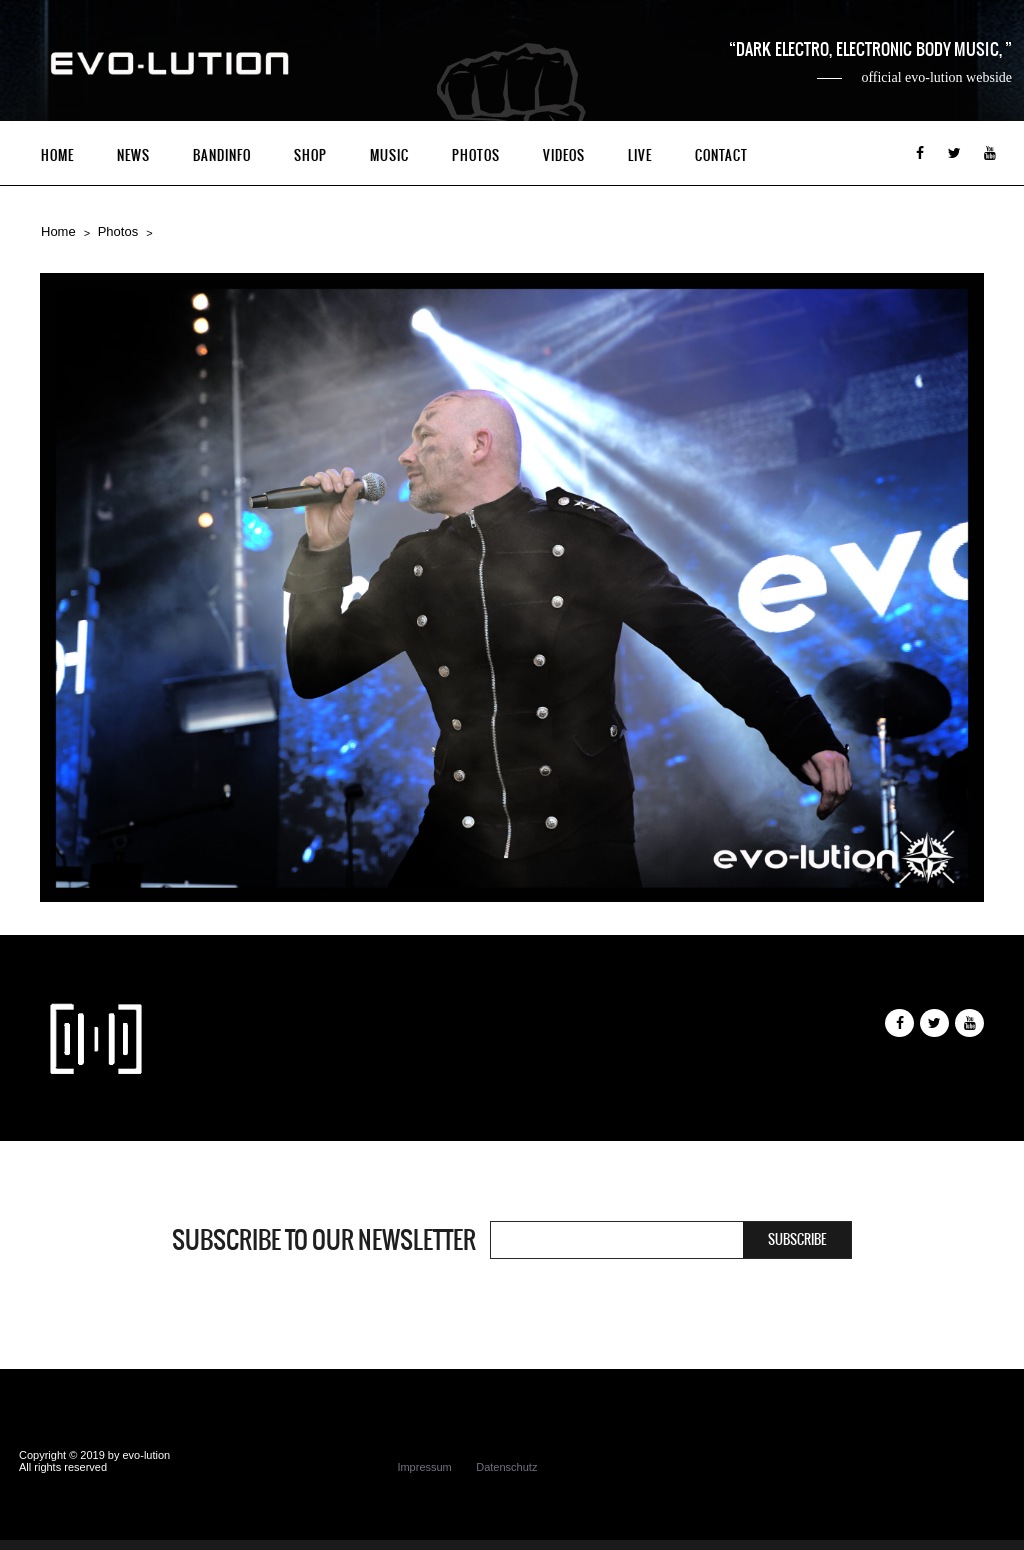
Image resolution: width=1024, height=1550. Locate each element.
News (133, 155)
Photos (476, 155)
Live (640, 155)
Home (57, 155)
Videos (564, 155)
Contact (721, 155)
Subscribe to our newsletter (324, 1240)
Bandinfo (222, 155)
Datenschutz (506, 1467)
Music (389, 155)
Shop (310, 155)
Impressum (424, 1467)
